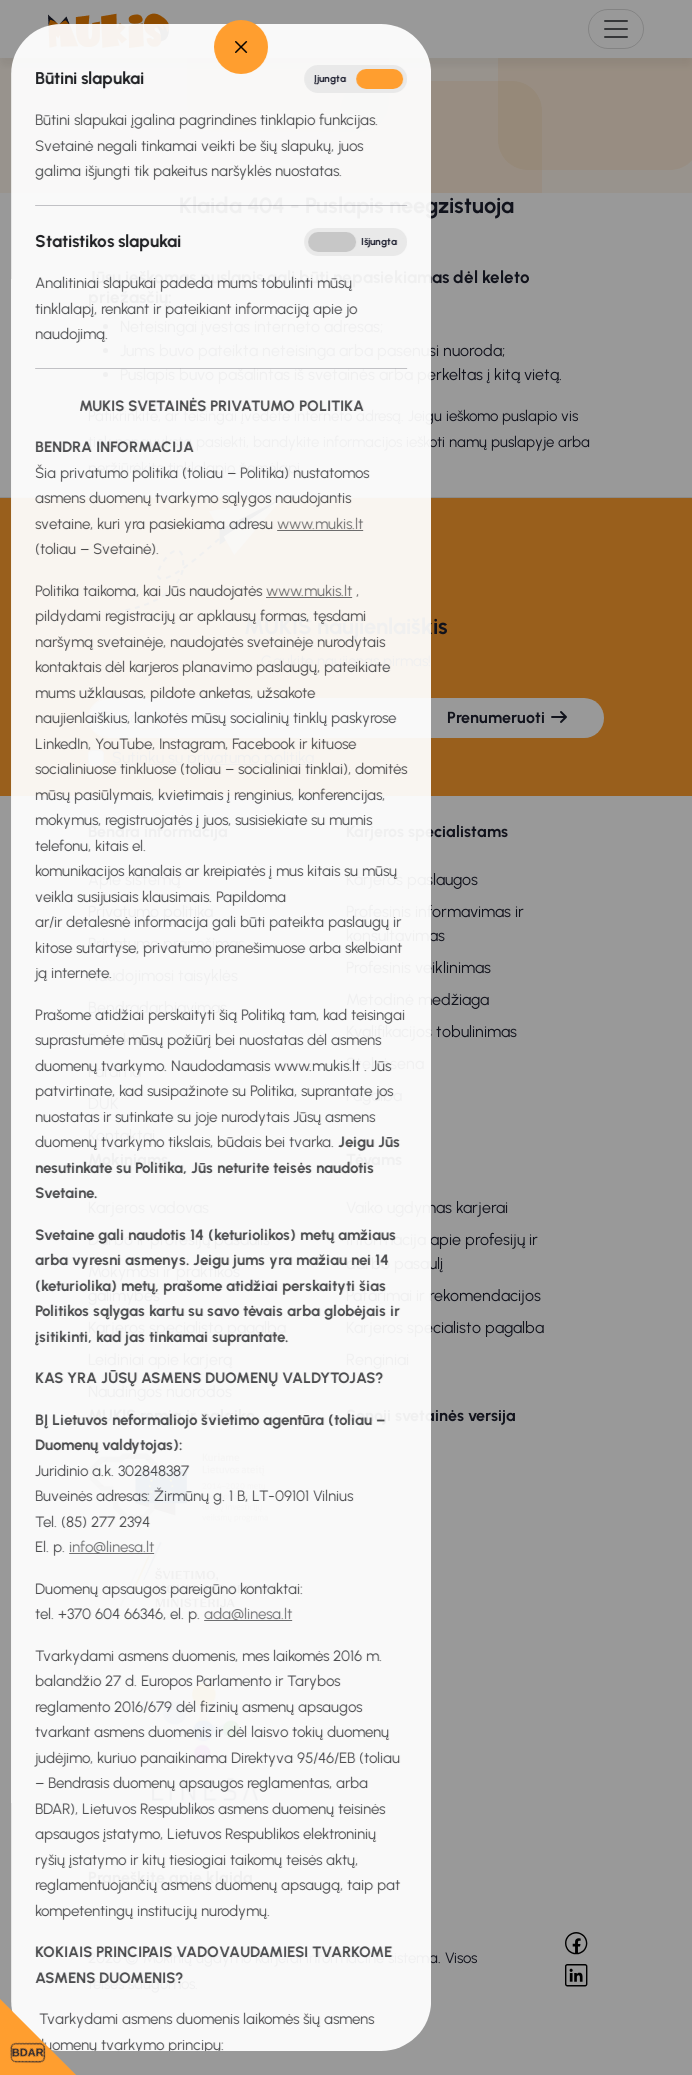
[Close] (57, 47)
